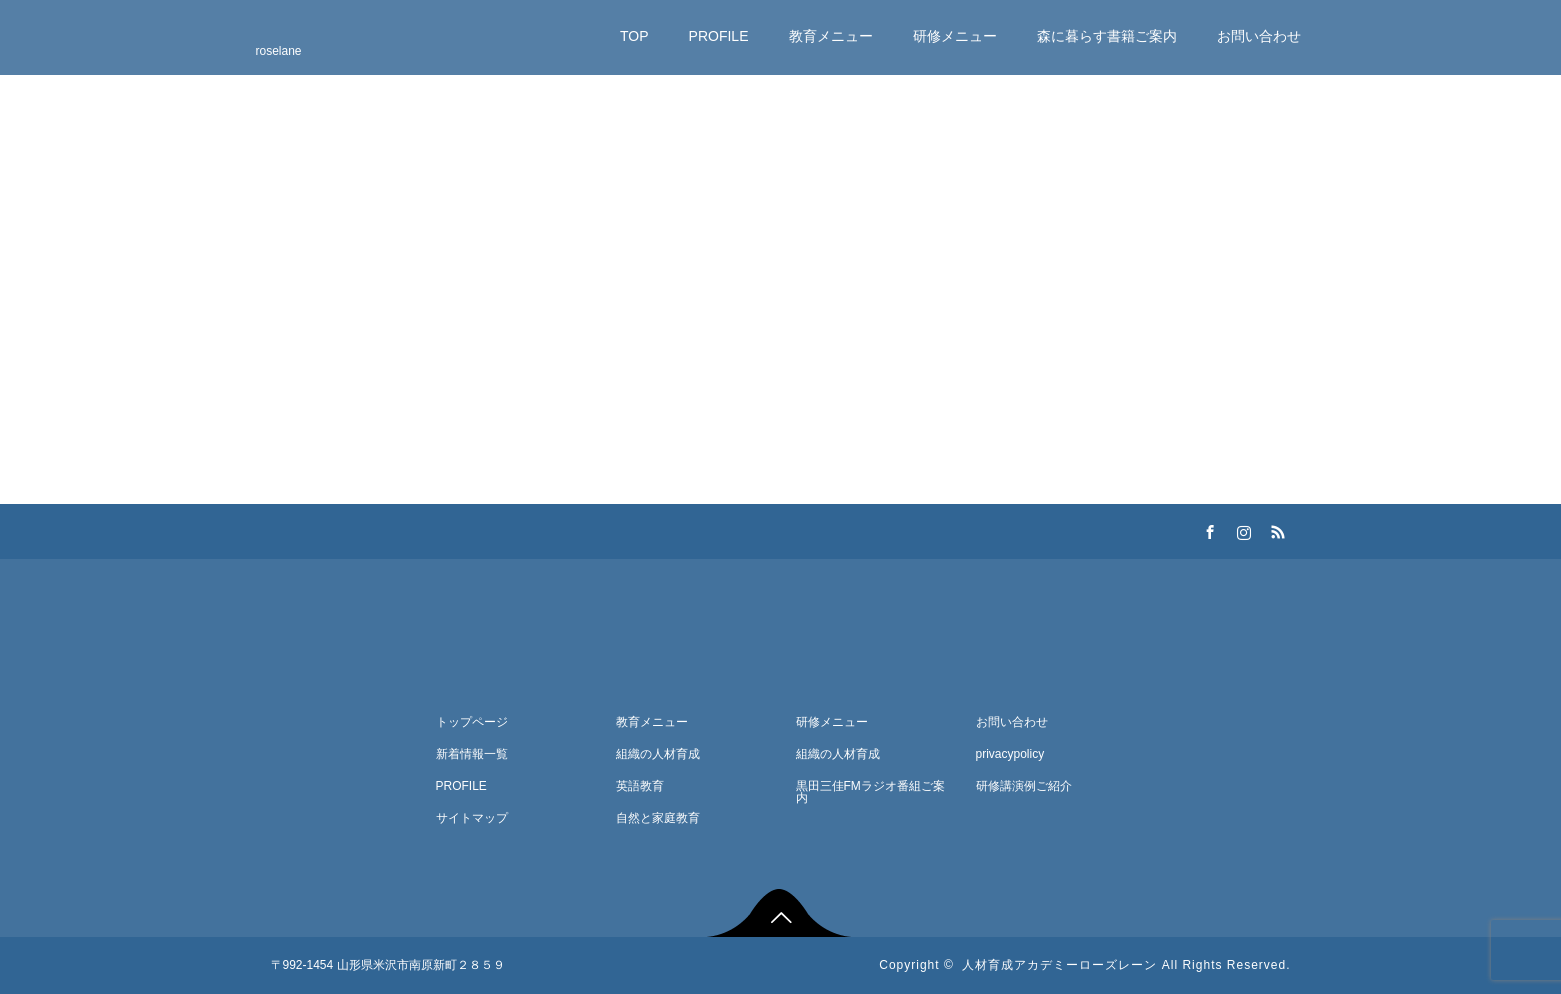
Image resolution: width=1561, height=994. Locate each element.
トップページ (472, 722)
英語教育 (640, 786)
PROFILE (719, 36)
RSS (1276, 529)
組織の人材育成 (658, 754)
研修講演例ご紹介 (1024, 786)
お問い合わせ (1259, 36)
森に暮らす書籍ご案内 (1107, 36)
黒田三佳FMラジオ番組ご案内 (870, 792)
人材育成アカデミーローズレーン (1059, 965)
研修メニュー (955, 36)
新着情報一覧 (472, 754)
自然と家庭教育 (658, 818)
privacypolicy (1010, 754)
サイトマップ (472, 818)
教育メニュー (831, 36)
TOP (634, 36)
